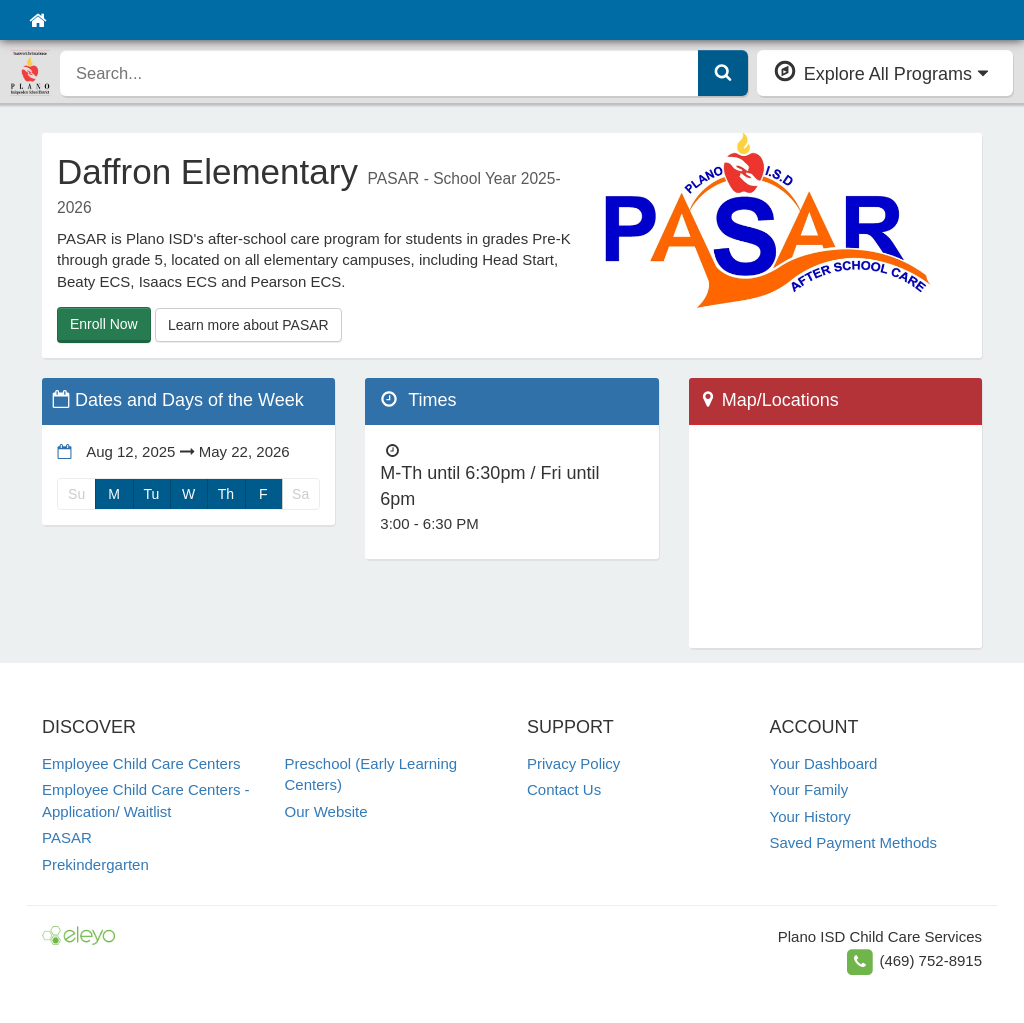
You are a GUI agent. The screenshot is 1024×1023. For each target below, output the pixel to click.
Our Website (326, 811)
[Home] (37, 20)
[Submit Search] (723, 73)
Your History (810, 816)
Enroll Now (104, 324)
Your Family (809, 789)
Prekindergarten (95, 864)
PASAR (67, 837)
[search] (379, 73)
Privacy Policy (573, 763)
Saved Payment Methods (854, 842)
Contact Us (564, 789)
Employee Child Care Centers (141, 763)
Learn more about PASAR (248, 325)
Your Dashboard (824, 763)
